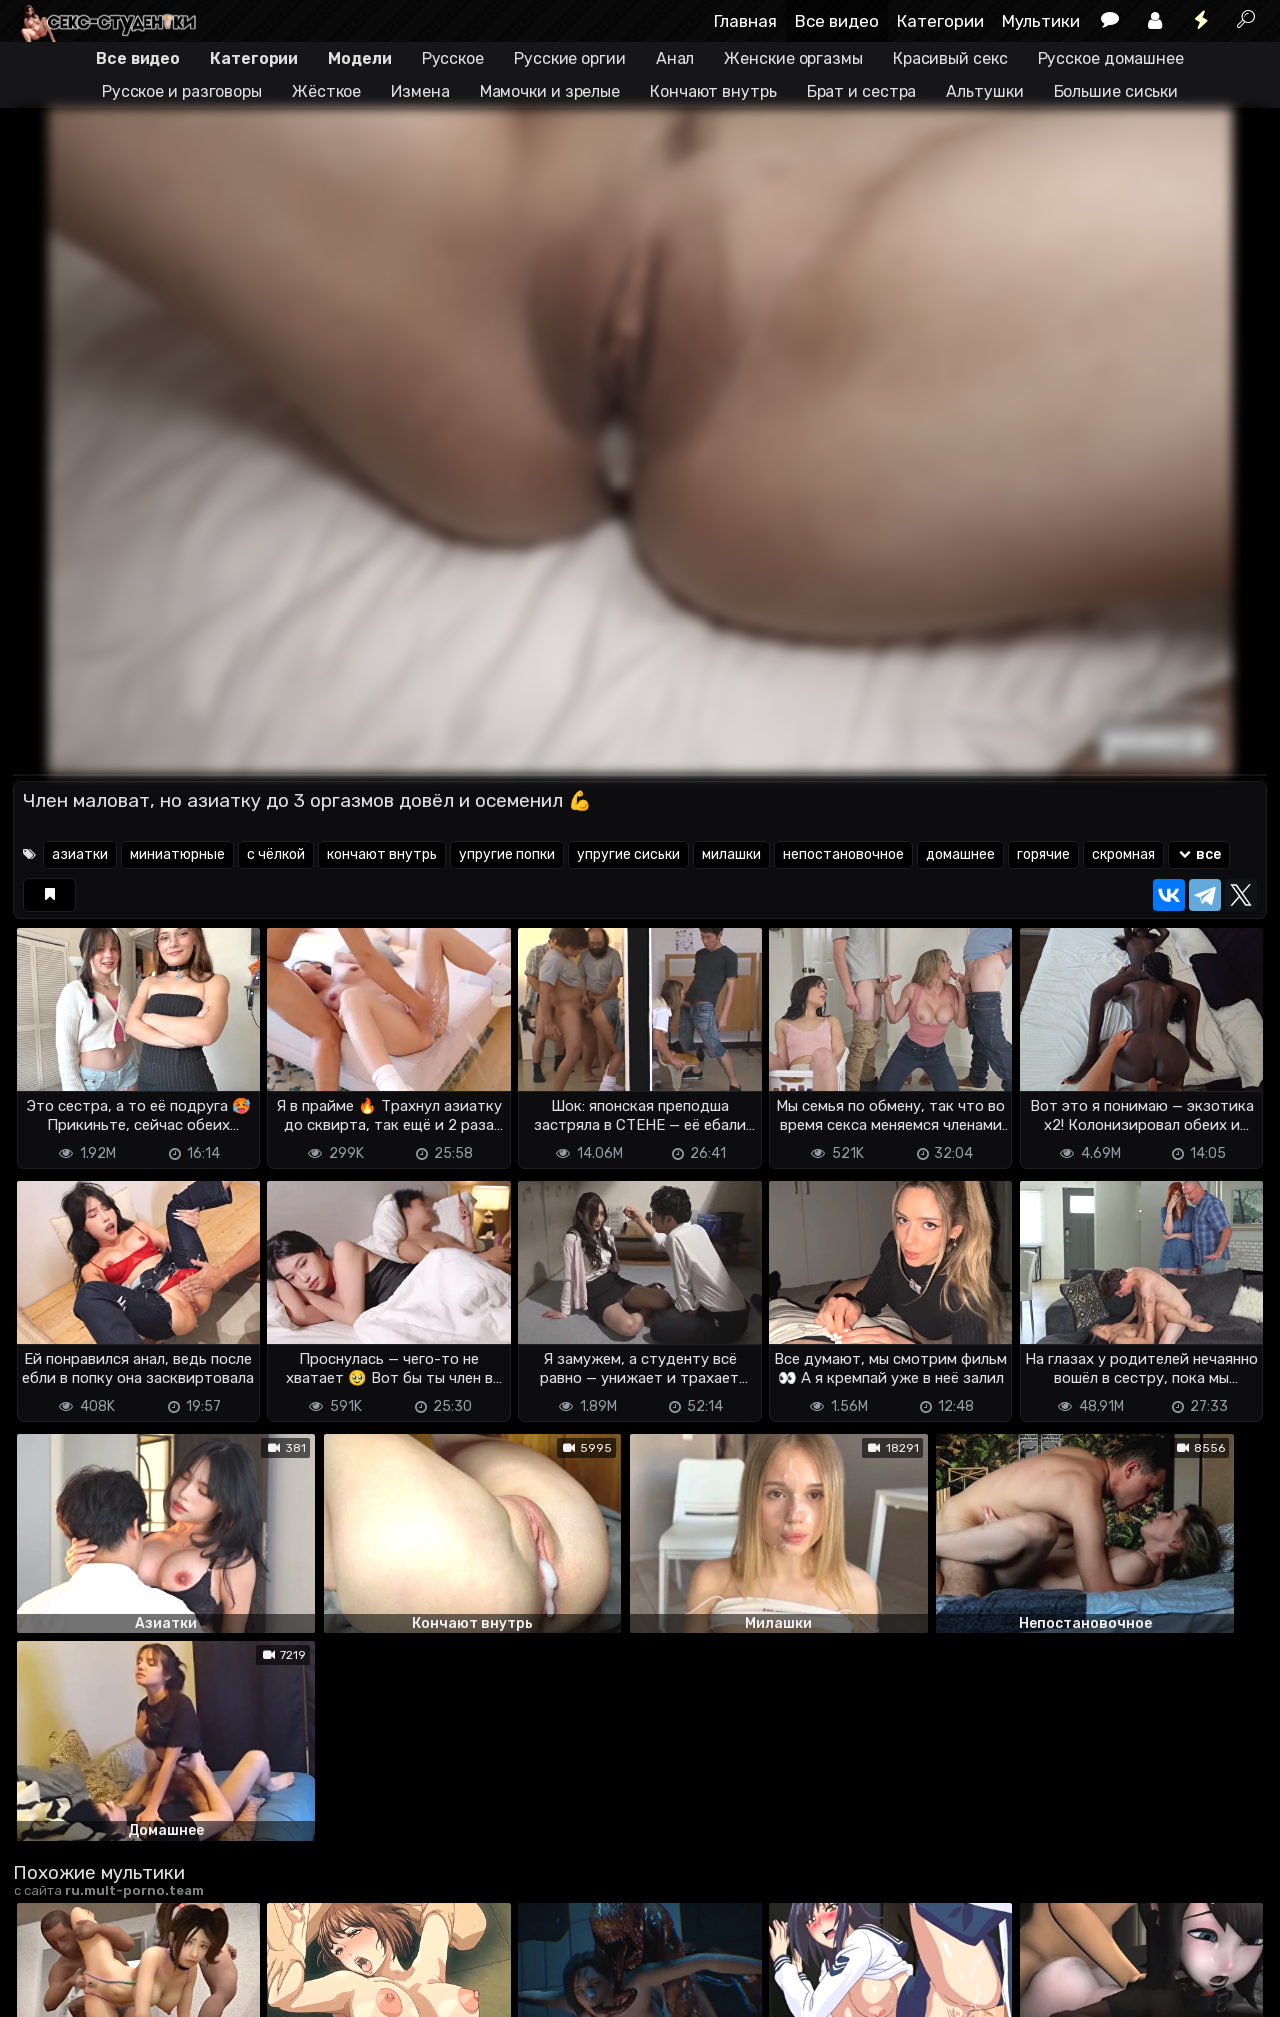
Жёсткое (326, 91)
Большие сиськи (1116, 91)
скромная (1123, 854)
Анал (675, 58)
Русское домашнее (1111, 58)
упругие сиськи (628, 854)
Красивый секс (950, 58)
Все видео (837, 21)
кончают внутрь (382, 854)
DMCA (45, 1967)
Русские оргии (570, 58)
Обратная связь (221, 1967)
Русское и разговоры (182, 91)
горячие (1043, 854)
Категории (940, 21)
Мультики (1041, 21)
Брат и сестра (862, 91)
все (1199, 854)
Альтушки (984, 91)
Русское (453, 58)
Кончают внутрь (713, 91)
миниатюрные (177, 854)
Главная (745, 21)
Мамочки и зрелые (550, 91)
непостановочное (843, 854)
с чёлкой (276, 854)
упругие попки (507, 854)
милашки (731, 854)
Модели (359, 58)
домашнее (960, 854)
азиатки (80, 854)
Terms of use (116, 1967)
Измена (420, 91)
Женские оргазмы (793, 58)
